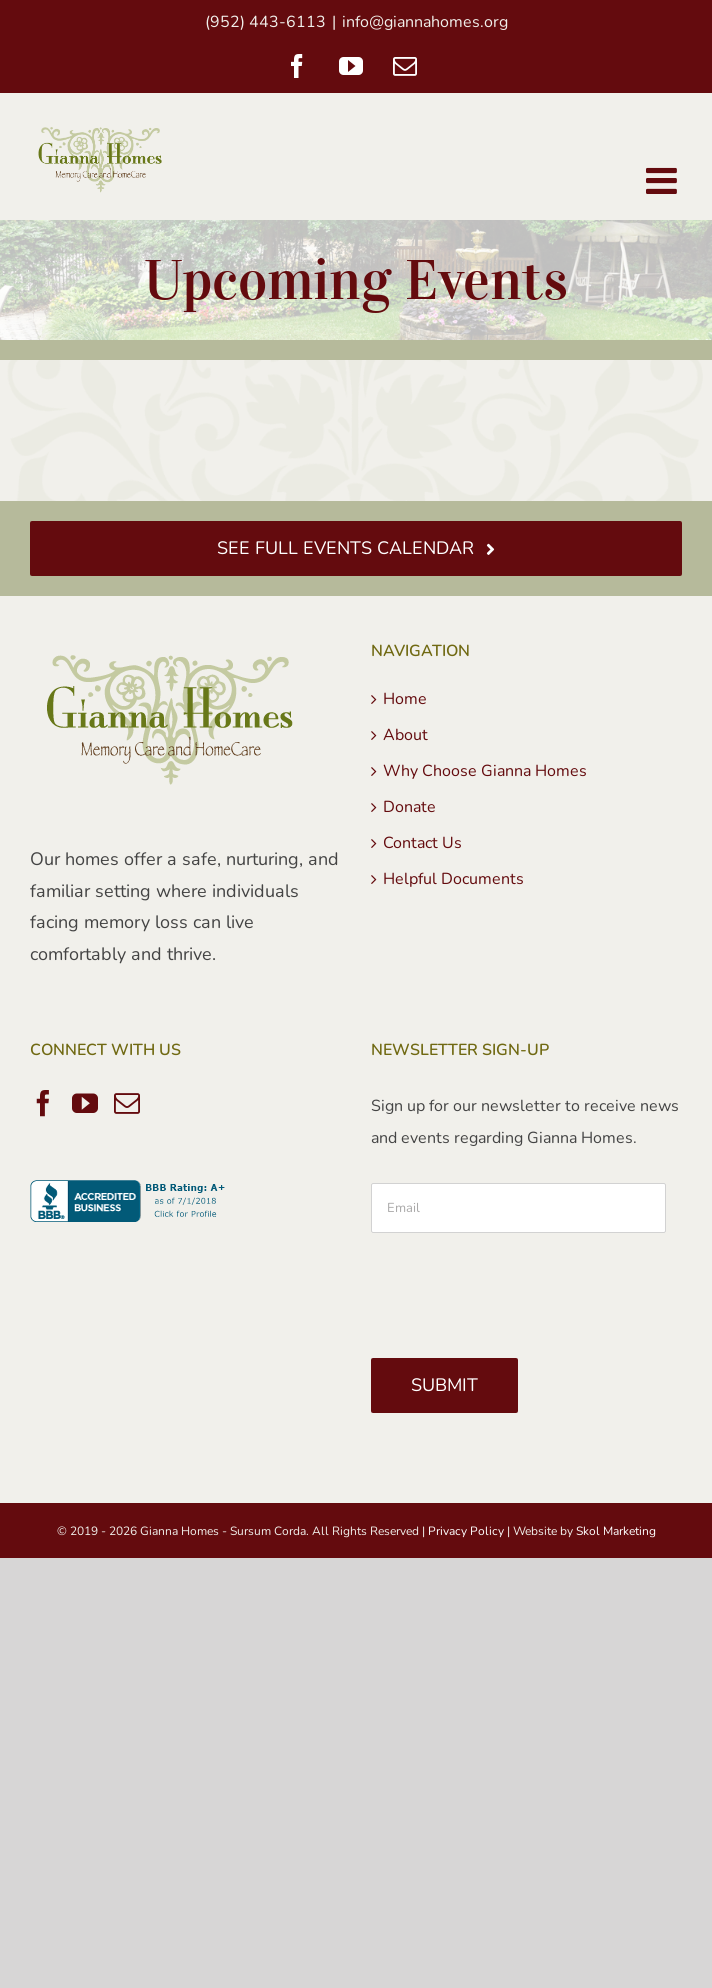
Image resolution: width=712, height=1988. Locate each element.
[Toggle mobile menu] (664, 181)
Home (405, 699)
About (405, 735)
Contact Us (422, 843)
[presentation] (523, 1288)
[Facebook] (43, 1103)
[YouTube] (85, 1103)
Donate (409, 807)
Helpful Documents (453, 879)
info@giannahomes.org (425, 22)
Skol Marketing (616, 1531)
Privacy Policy (466, 1531)
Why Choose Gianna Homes (485, 771)
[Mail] (127, 1103)
